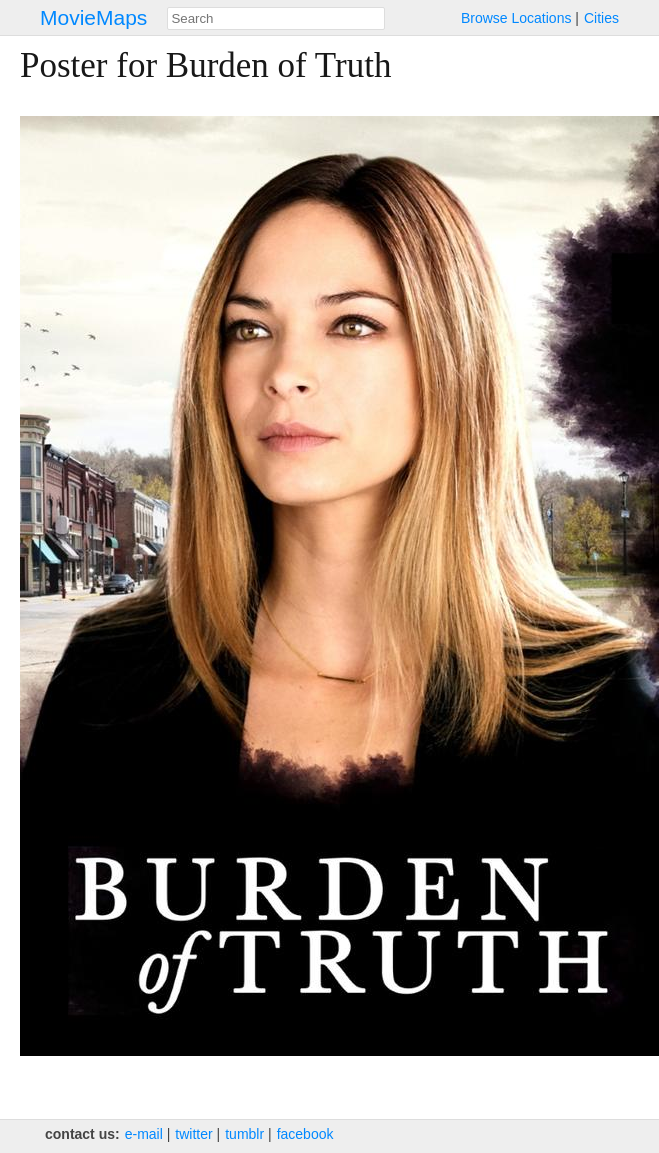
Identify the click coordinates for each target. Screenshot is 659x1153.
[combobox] (276, 18)
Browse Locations (516, 18)
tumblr (244, 1134)
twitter (193, 1134)
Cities (601, 18)
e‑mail (144, 1134)
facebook (305, 1134)
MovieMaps (93, 17)
